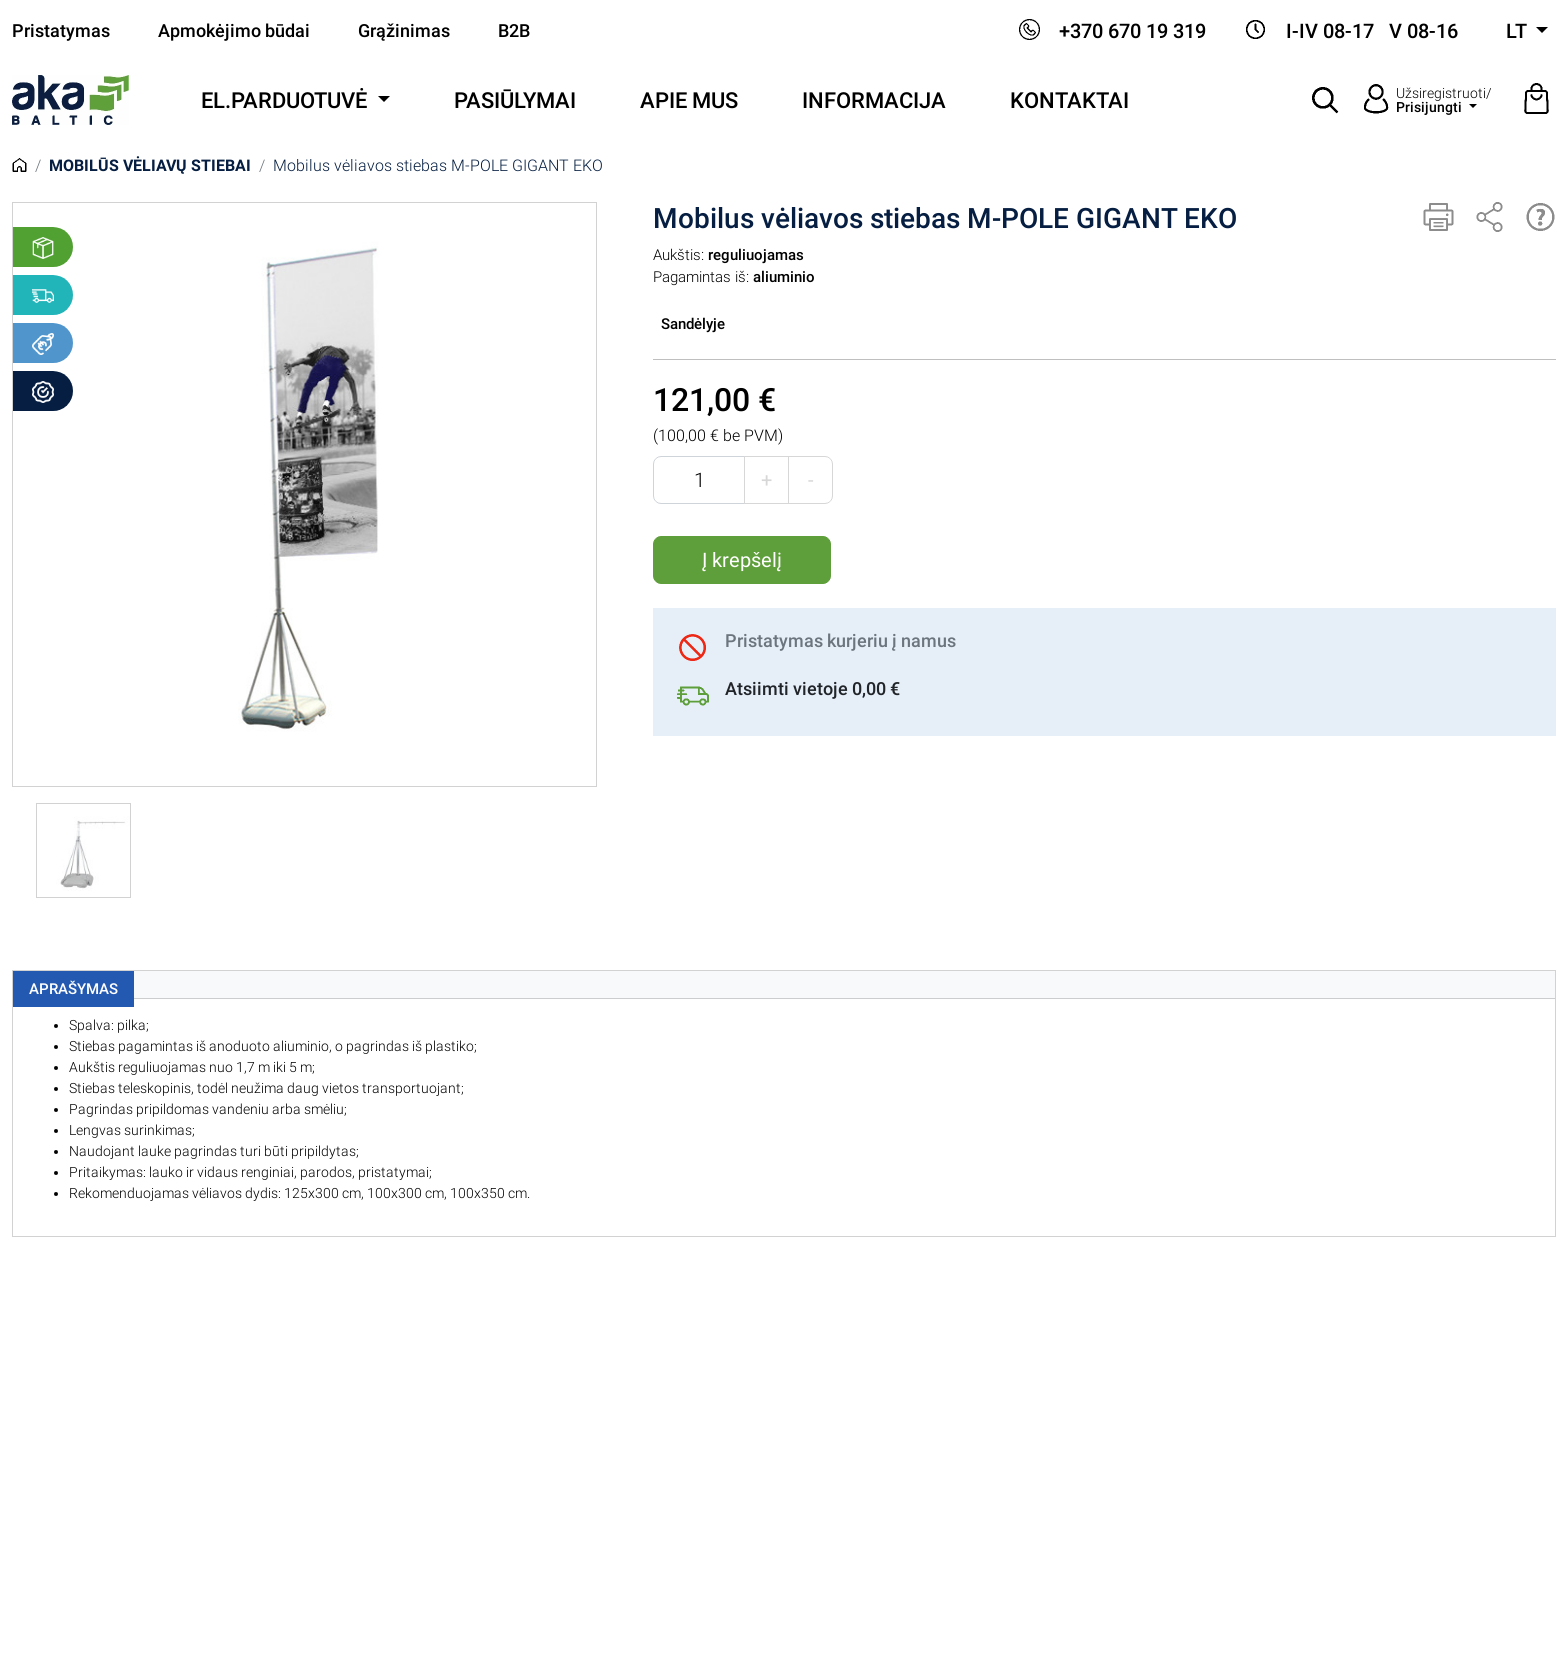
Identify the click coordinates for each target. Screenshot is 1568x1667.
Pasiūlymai (515, 100)
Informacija (874, 100)
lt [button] (1518, 31)
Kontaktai (1069, 100)
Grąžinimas (404, 31)
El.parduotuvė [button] (286, 100)
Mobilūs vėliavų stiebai (150, 165)
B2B (514, 31)
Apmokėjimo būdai (234, 31)
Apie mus (689, 100)
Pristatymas (61, 31)
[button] (1326, 100)
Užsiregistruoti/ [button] (1444, 100)
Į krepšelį (742, 560)
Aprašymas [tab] (73, 989)
